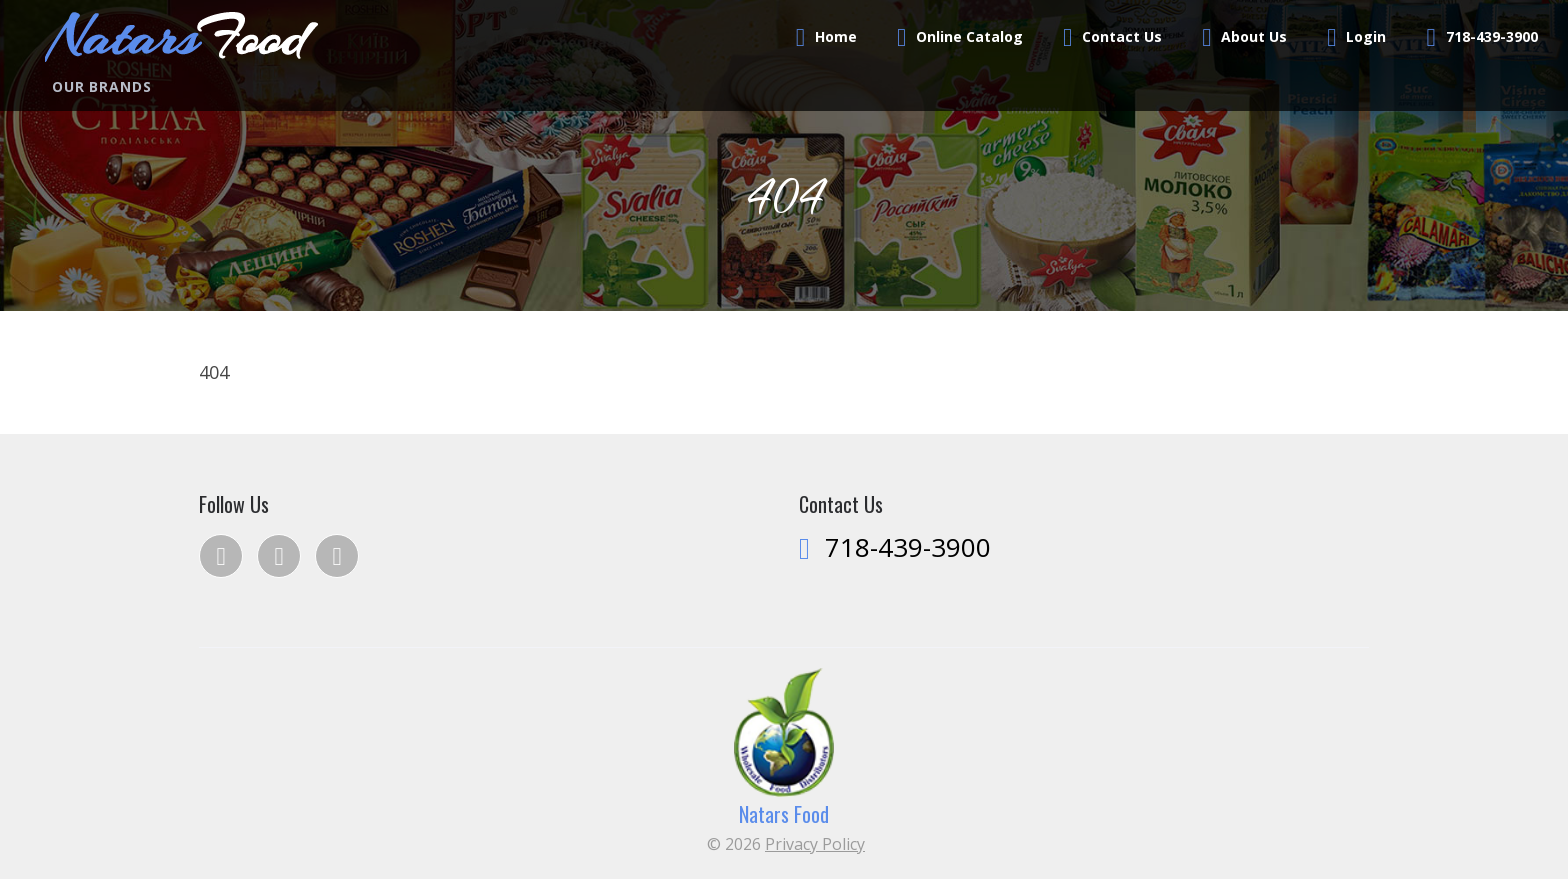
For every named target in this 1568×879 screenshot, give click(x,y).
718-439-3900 (1492, 36)
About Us (1254, 36)
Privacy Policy (815, 844)
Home (836, 36)
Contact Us (1122, 36)
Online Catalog (969, 36)
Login (1366, 36)
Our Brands (101, 86)
